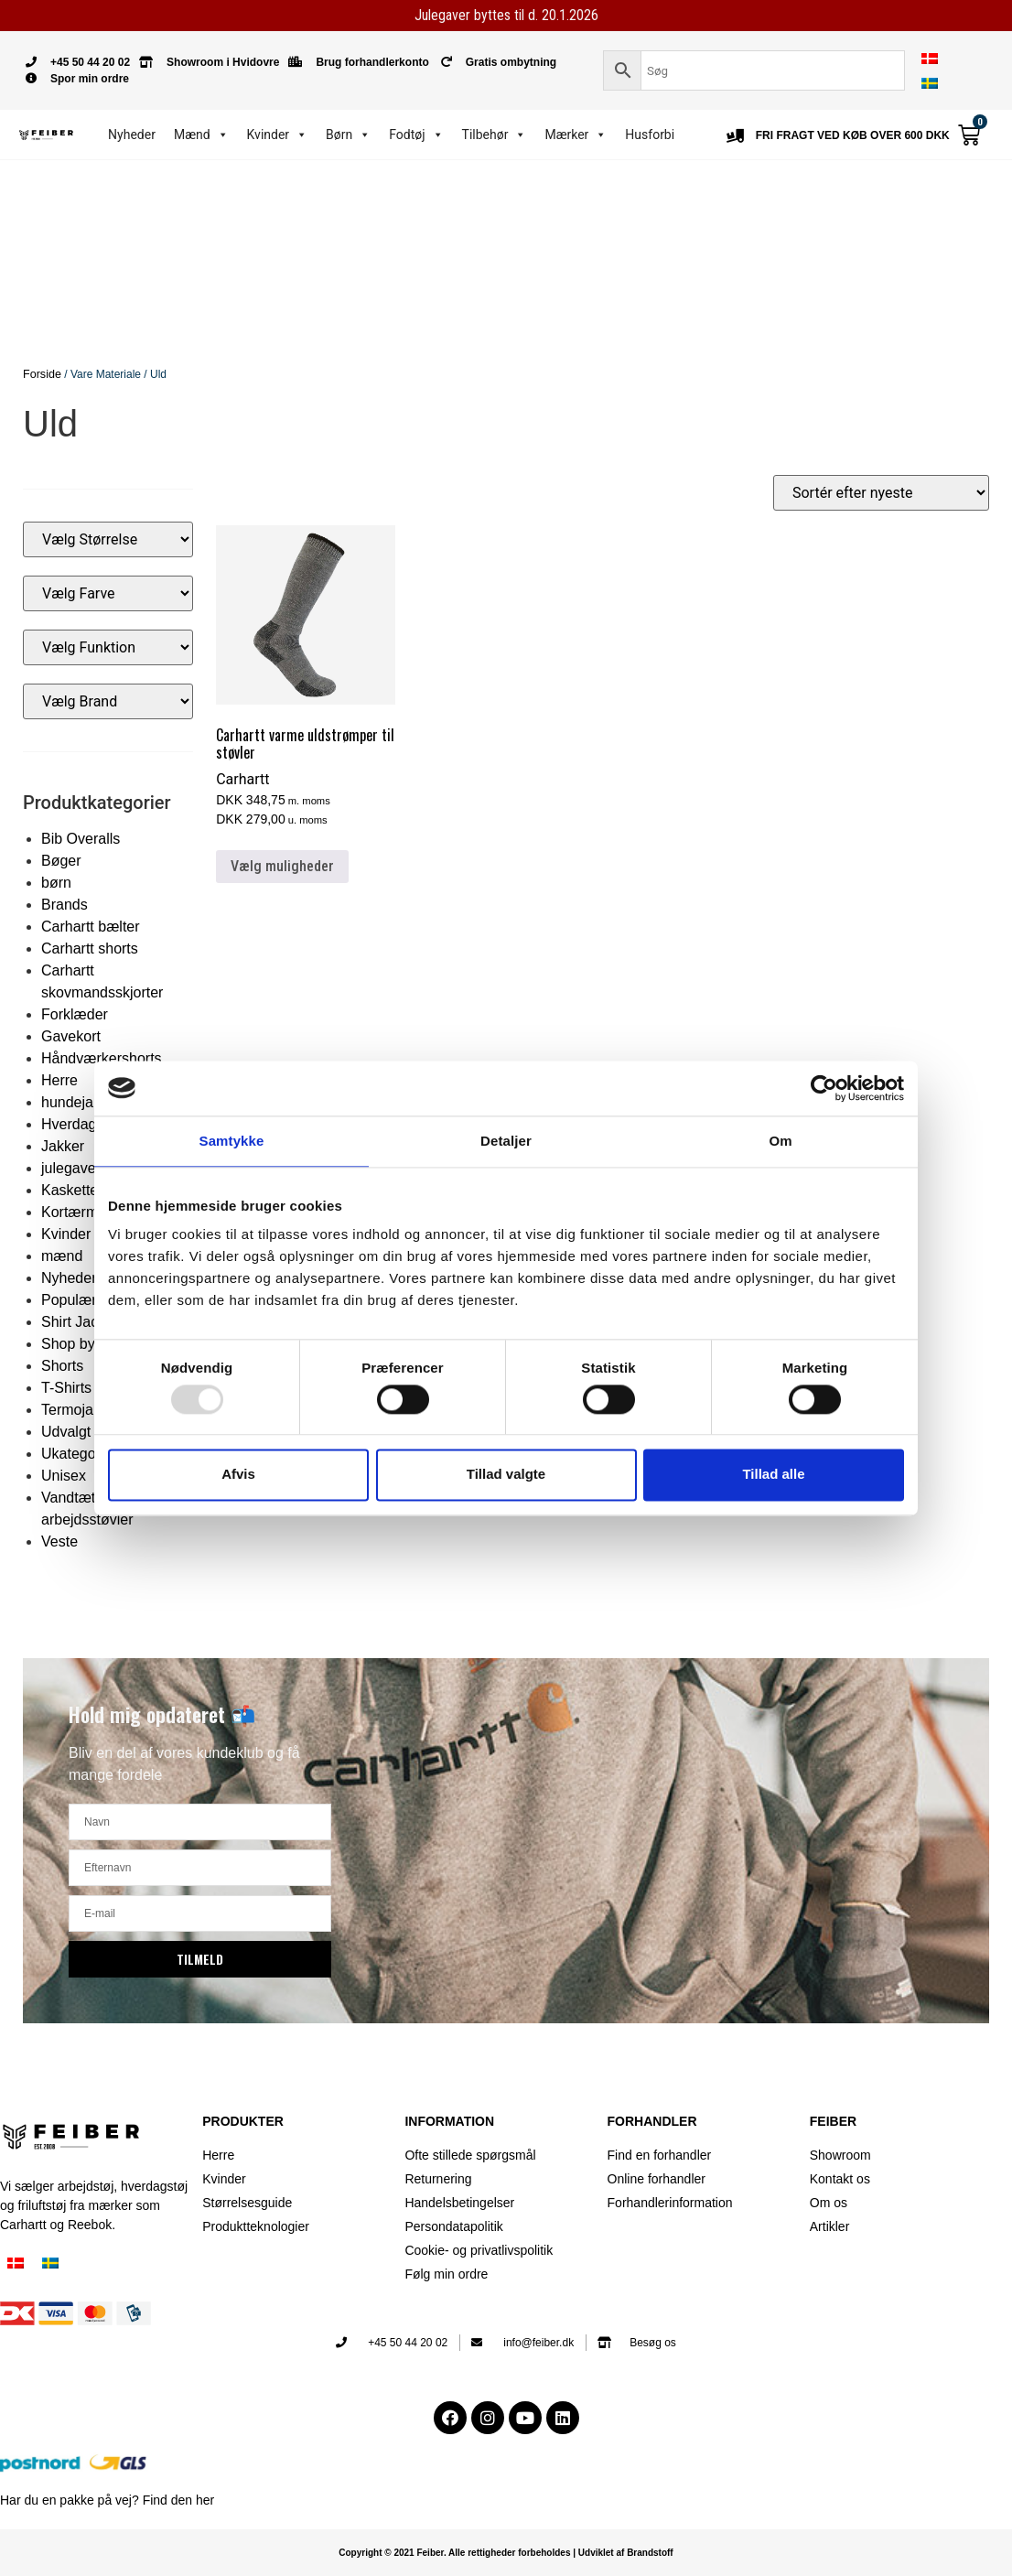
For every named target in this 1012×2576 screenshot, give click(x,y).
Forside (41, 374)
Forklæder (74, 1013)
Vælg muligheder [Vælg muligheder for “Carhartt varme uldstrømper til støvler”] (282, 865)
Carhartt (242, 779)
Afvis (238, 1474)
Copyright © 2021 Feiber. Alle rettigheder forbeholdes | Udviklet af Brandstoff (506, 2553)
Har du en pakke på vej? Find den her (107, 2500)
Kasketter (72, 1189)
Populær (68, 1299)
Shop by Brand (89, 1343)
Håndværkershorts (101, 1057)
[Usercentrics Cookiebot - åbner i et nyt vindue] (824, 1088)
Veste (59, 1540)
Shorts (62, 1365)
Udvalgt (66, 1431)
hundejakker (81, 1101)
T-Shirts (66, 1387)
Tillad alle (773, 1474)
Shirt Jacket (79, 1321)
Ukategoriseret (88, 1452)
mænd (61, 1255)
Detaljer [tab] (506, 1140)
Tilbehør (494, 134)
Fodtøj (416, 134)
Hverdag (68, 1123)
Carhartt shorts (89, 947)
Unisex (63, 1474)
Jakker (62, 1145)
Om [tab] (780, 1140)
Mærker (575, 134)
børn (56, 881)
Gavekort (71, 1035)
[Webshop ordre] (881, 492)
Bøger (61, 860)
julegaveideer (84, 1167)
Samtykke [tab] (231, 1140)
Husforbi (649, 134)
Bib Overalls (80, 838)
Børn (348, 134)
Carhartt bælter (90, 925)
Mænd (201, 134)
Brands (64, 903)
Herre (59, 1079)
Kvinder (277, 134)
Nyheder (132, 134)
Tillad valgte (506, 1474)
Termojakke (78, 1409)
